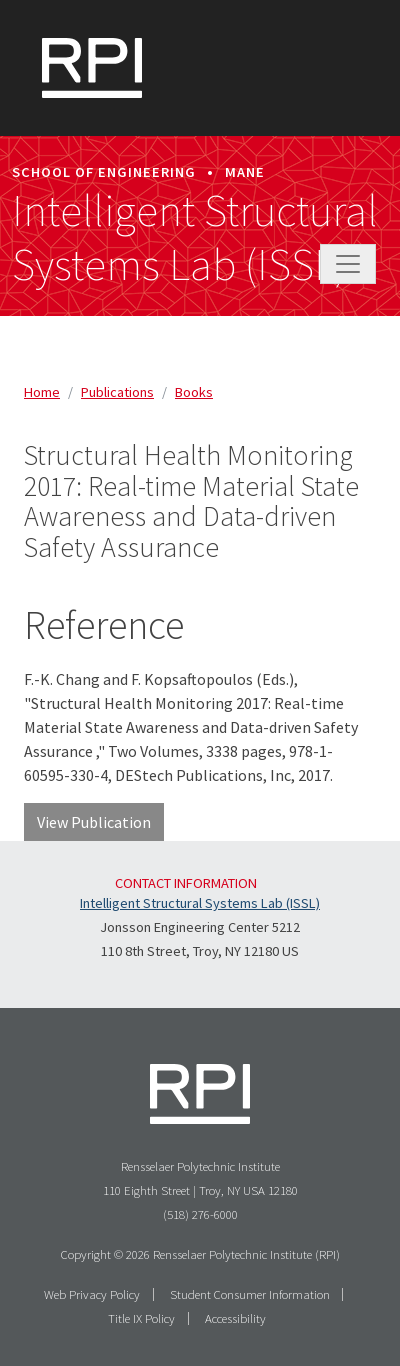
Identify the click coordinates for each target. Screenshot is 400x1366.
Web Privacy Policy (92, 1294)
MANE (245, 172)
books (194, 392)
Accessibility (235, 1318)
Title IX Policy (141, 1318)
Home (42, 392)
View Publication (94, 822)
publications (117, 392)
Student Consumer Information (250, 1294)
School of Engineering (104, 172)
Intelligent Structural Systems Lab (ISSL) (195, 238)
